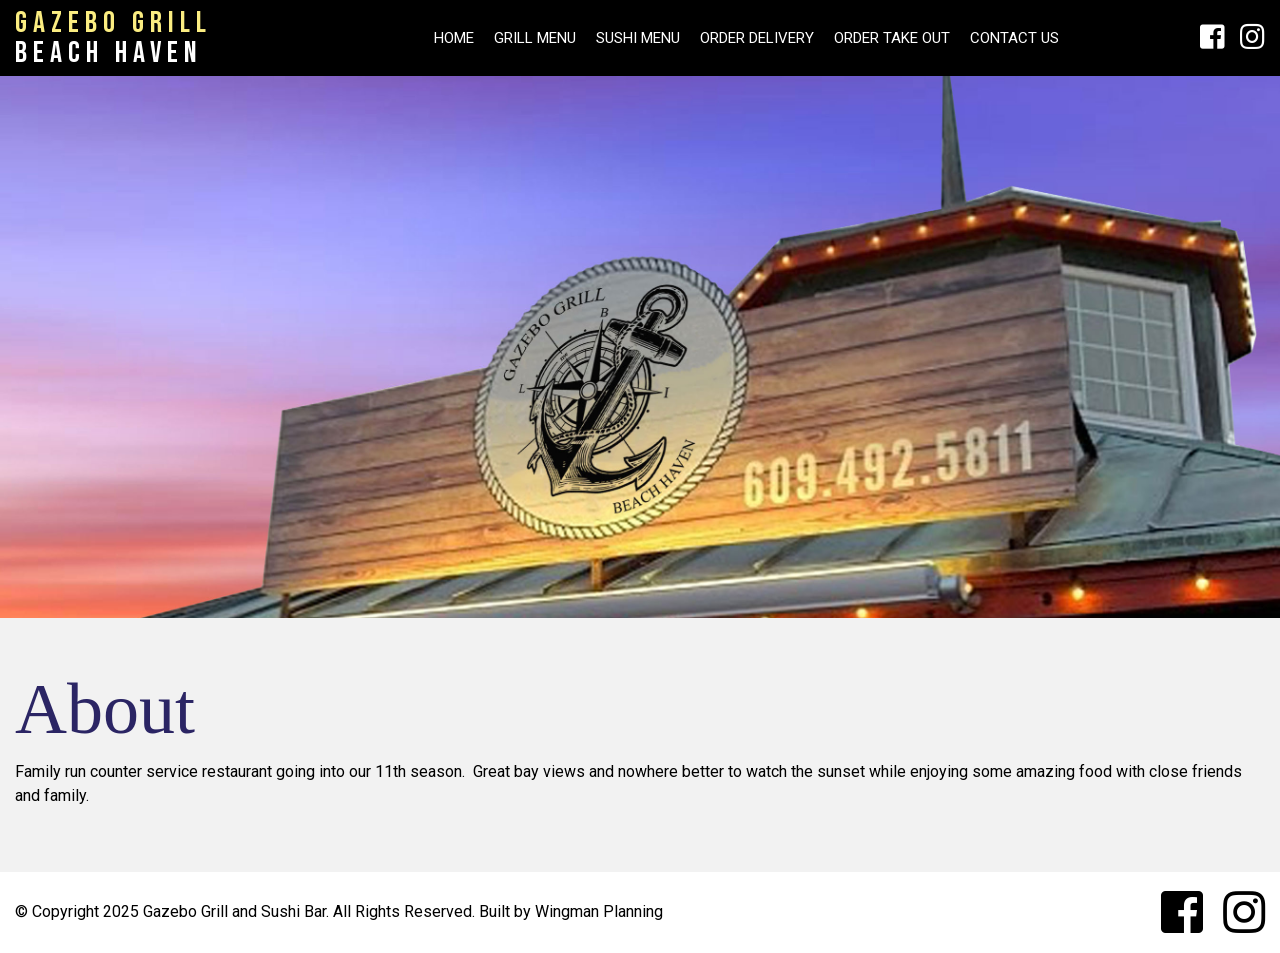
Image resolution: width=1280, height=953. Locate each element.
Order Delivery (757, 38)
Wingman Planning (599, 911)
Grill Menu (535, 38)
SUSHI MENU (638, 38)
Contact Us (1014, 38)
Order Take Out (892, 38)
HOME (454, 38)
